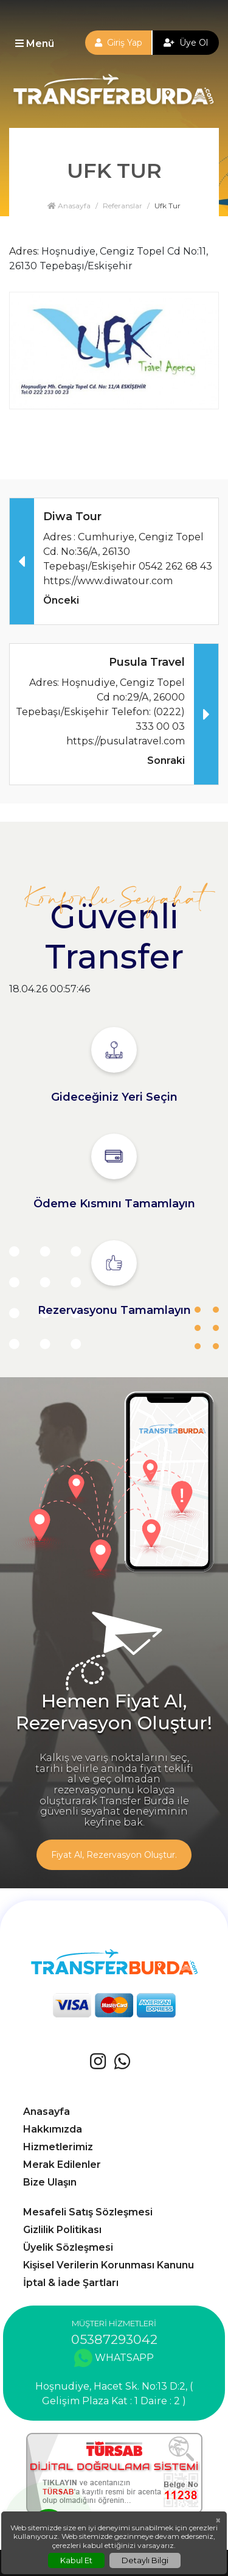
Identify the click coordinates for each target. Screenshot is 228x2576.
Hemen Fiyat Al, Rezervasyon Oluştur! (114, 1712)
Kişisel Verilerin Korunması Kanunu (108, 2265)
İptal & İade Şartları (71, 2282)
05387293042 (114, 2339)
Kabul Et (76, 2560)
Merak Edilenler (62, 2164)
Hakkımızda (52, 2129)
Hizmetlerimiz (58, 2147)
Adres (23, 251)
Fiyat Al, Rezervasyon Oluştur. (114, 1854)
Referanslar (122, 205)
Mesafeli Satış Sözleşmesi (88, 2212)
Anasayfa (69, 205)
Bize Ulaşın (50, 2182)
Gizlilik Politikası (62, 2229)
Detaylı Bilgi (145, 2560)
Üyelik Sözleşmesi (68, 2247)
